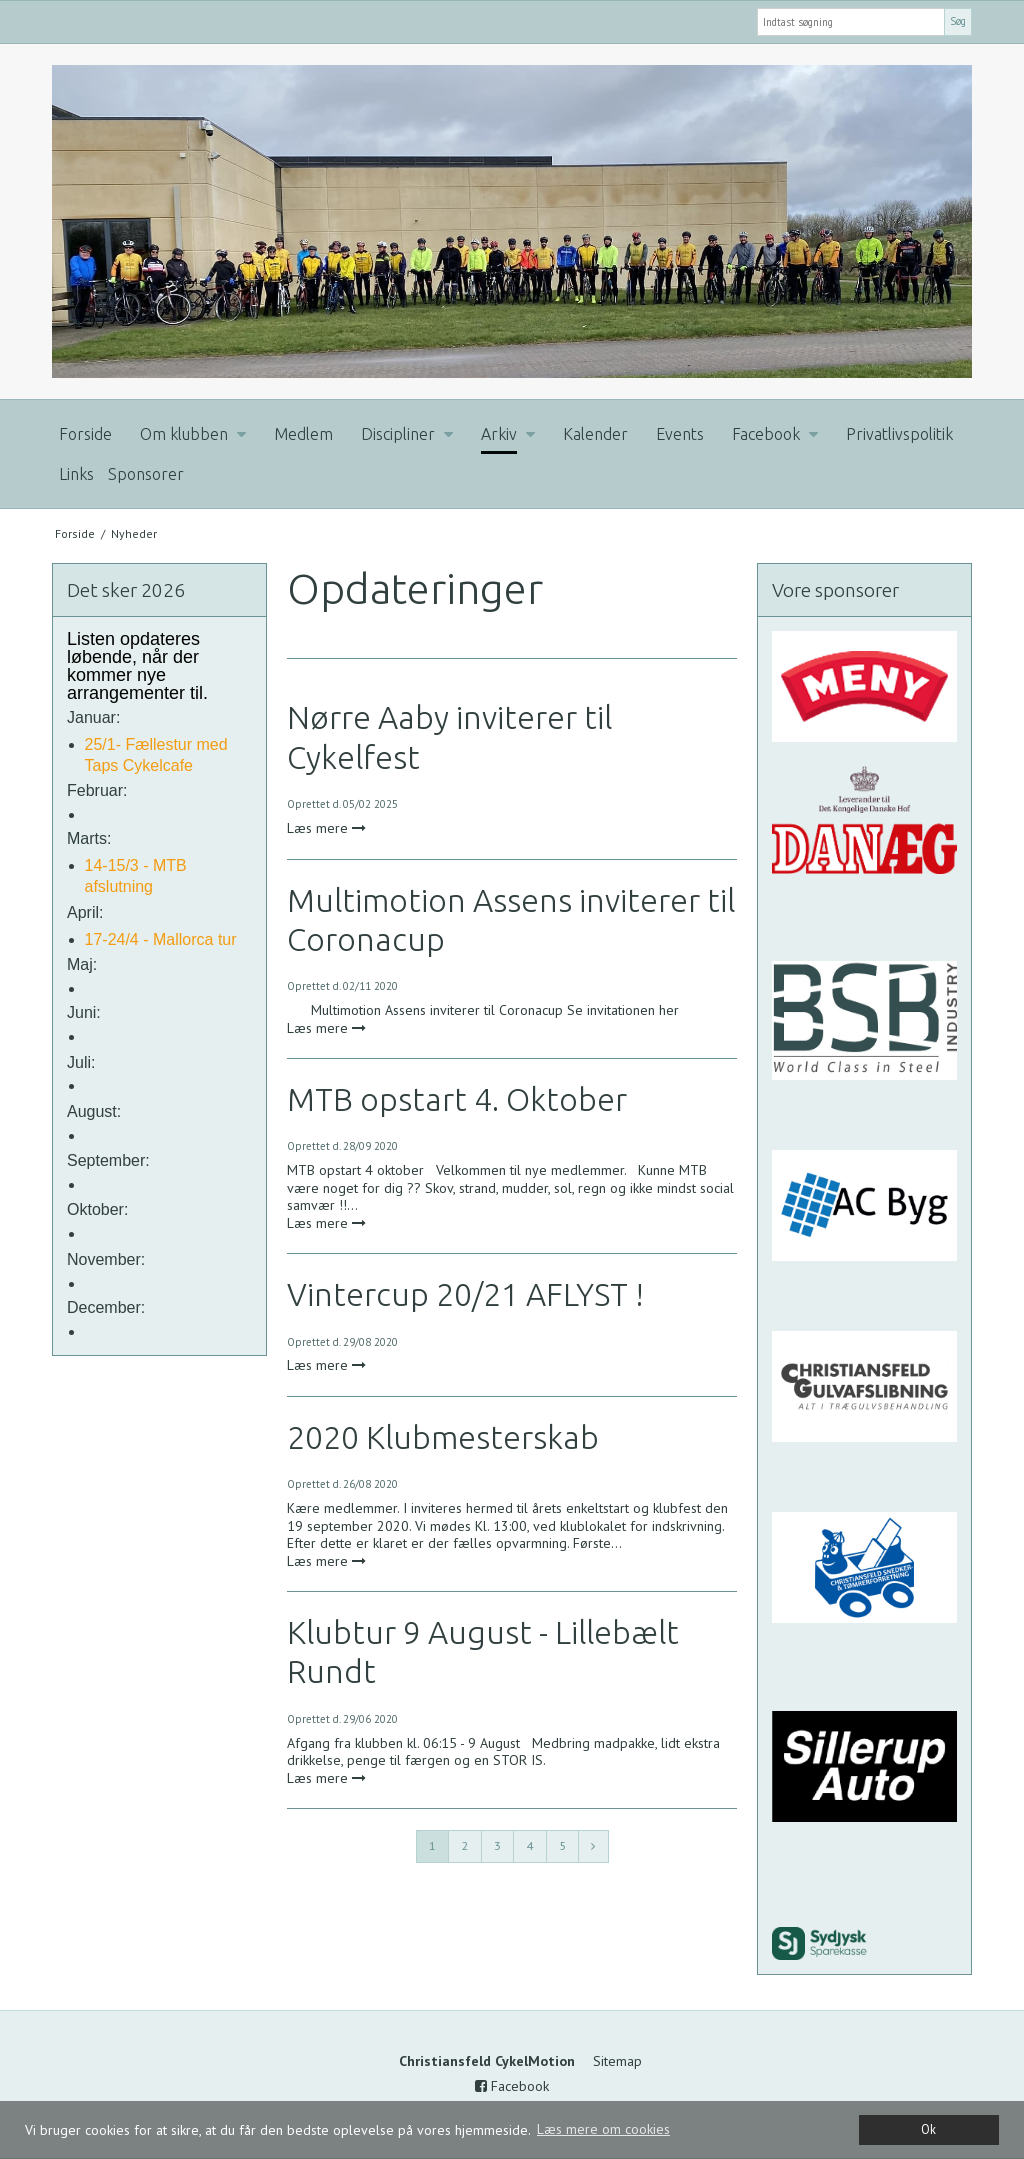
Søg (958, 21)
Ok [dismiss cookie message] (928, 2129)
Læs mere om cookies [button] (603, 2129)
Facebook (512, 2086)
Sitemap (617, 2061)
